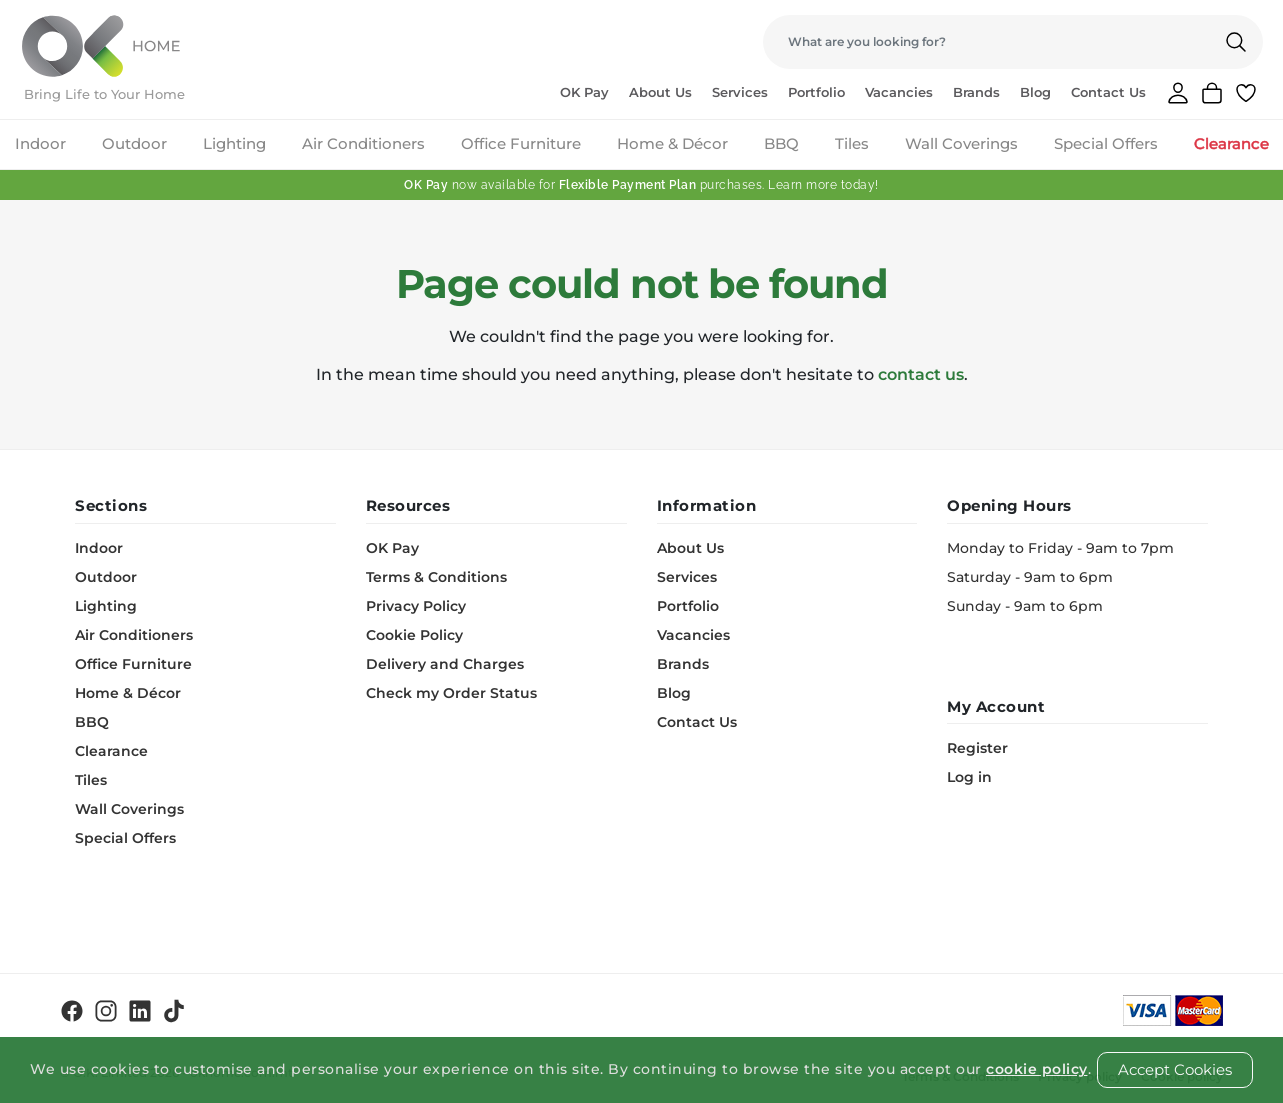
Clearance (1231, 143)
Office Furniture (521, 143)
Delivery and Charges (445, 664)
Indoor (40, 143)
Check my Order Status (451, 693)
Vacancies (899, 92)
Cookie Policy (414, 635)
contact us (921, 374)
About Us (660, 92)
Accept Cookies (1175, 1069)
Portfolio (816, 92)
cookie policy (1037, 1069)
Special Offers (1106, 143)
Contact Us (1108, 92)
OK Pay (584, 92)
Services (740, 92)
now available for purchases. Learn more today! (641, 185)
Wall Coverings (961, 143)
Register (977, 748)
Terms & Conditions (436, 577)
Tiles (852, 143)
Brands (976, 92)
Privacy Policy (416, 606)
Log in (969, 777)
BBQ (781, 143)
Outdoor (134, 143)
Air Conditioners (363, 143)
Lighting (234, 143)
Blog (1035, 92)
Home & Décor (672, 143)
